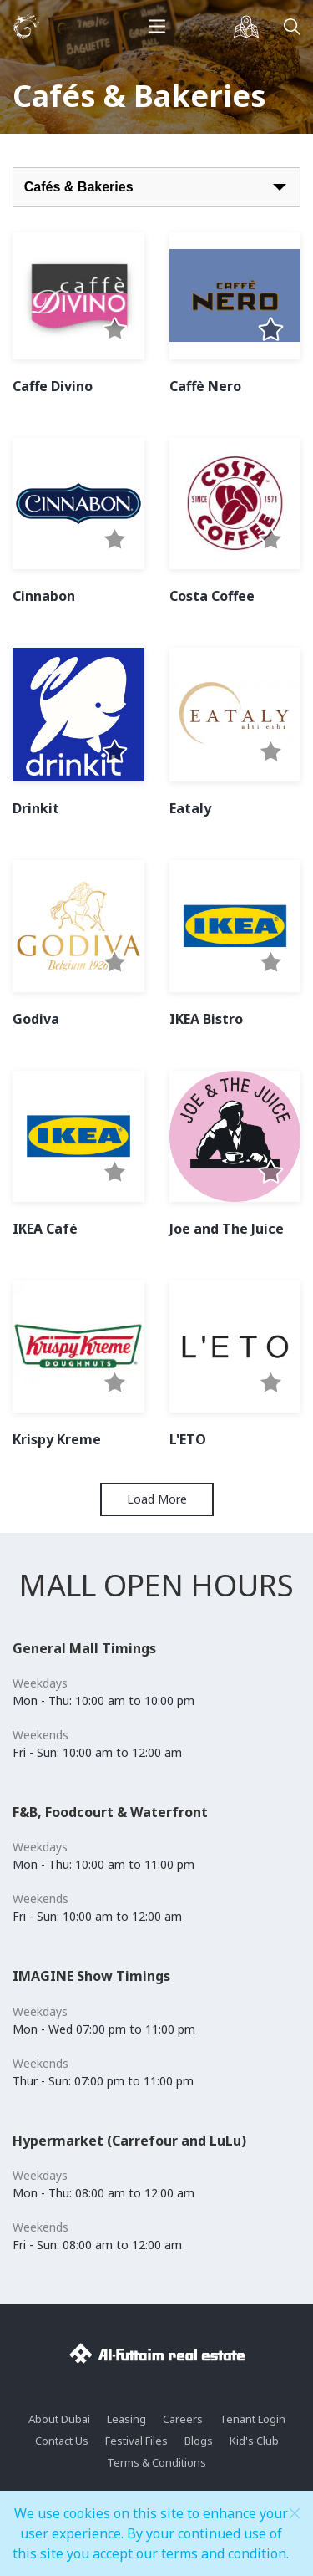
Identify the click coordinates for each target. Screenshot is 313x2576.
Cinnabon (44, 596)
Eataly (190, 808)
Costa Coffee (212, 596)
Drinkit (36, 808)
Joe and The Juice (226, 1228)
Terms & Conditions (156, 2462)
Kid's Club (254, 2440)
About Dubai (59, 2418)
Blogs (198, 2440)
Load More (157, 1499)
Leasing (126, 2418)
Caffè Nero (205, 386)
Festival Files (136, 2440)
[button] (115, 330)
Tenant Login (252, 2418)
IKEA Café (45, 1228)
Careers (183, 2418)
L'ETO (187, 1439)
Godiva (36, 1019)
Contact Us (61, 2440)
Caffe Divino (53, 386)
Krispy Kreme (57, 1439)
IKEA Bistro (206, 1019)
